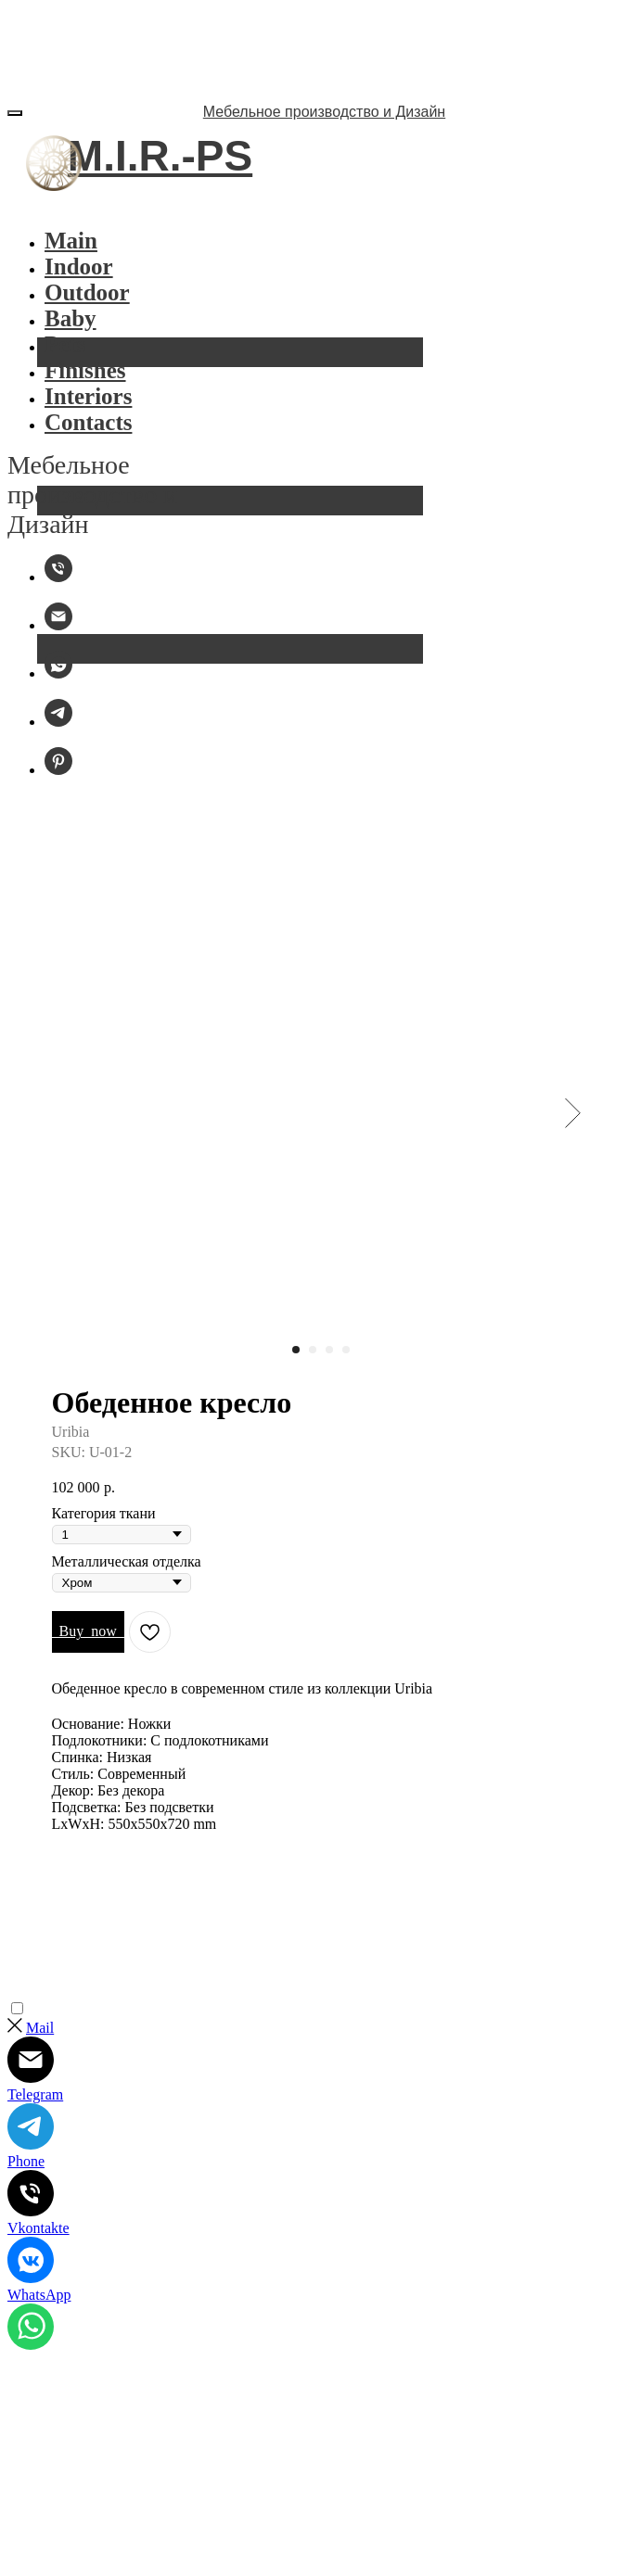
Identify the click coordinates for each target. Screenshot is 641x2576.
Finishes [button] (85, 370)
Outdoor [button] (87, 292)
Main (71, 240)
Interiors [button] (88, 396)
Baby (70, 318)
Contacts (88, 422)
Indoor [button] (79, 266)
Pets (65, 344)
